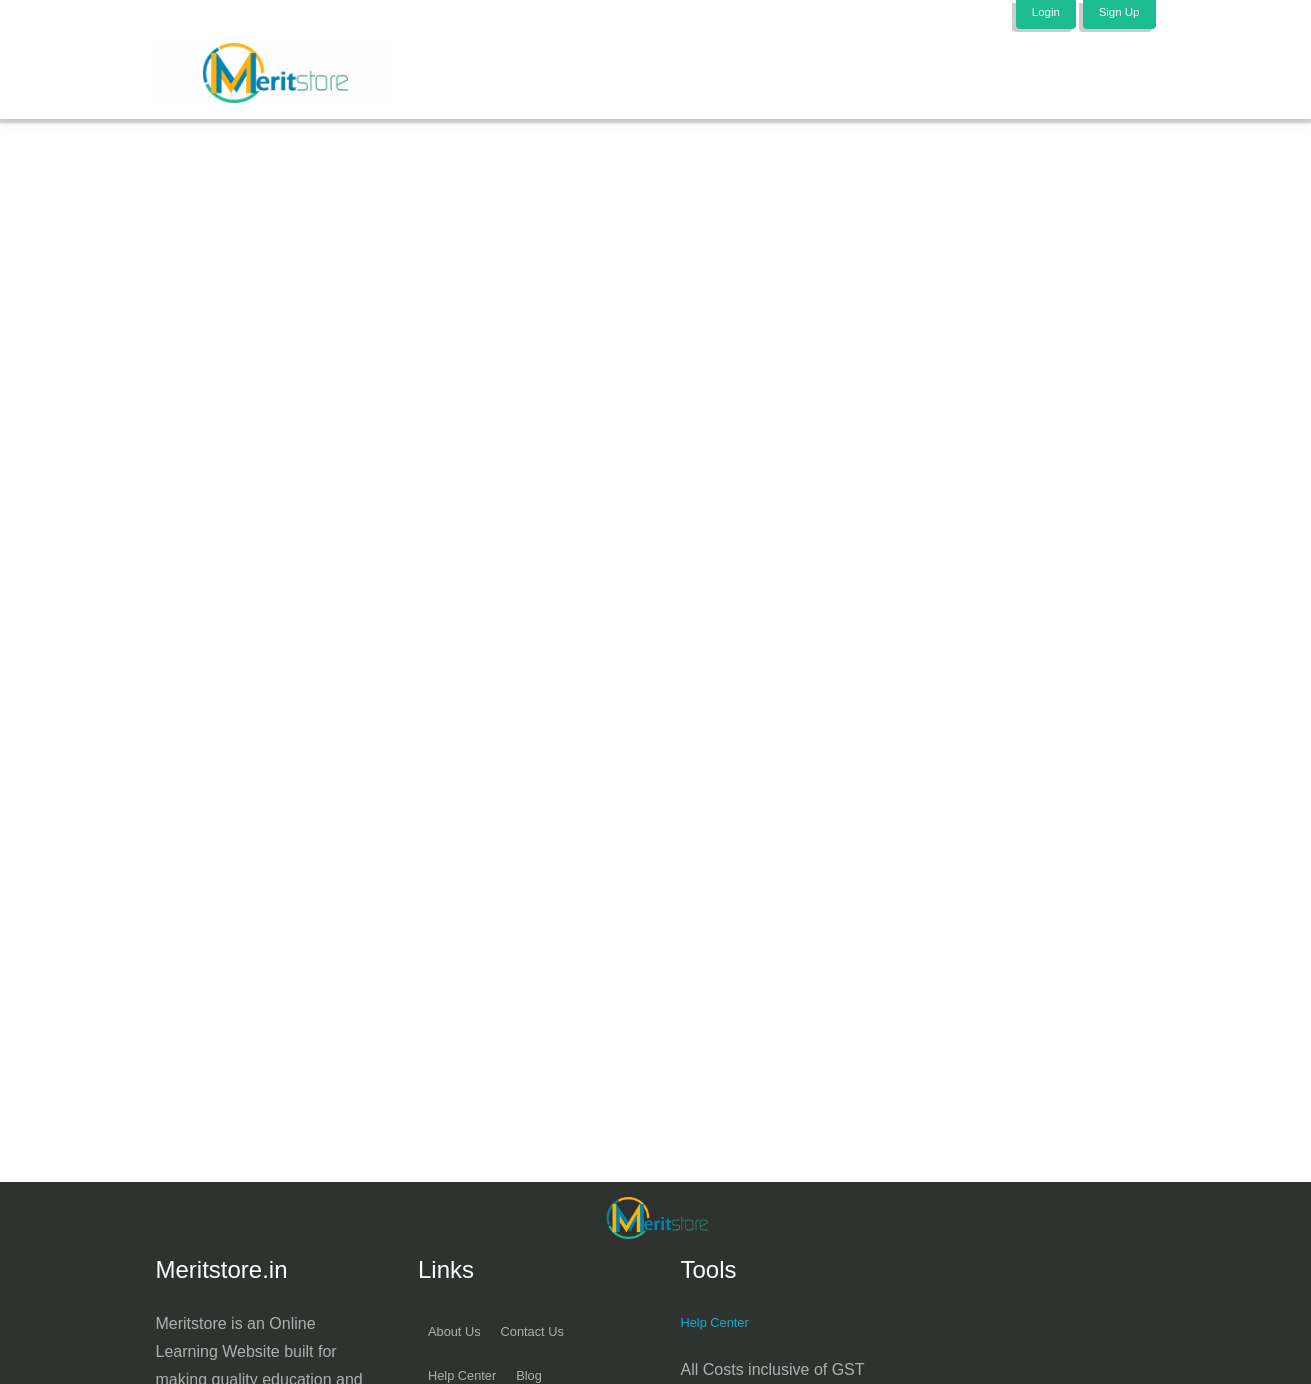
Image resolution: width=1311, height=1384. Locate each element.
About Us (461, 1342)
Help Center (723, 1332)
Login (1036, 13)
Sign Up (1115, 13)
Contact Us (553, 1342)
